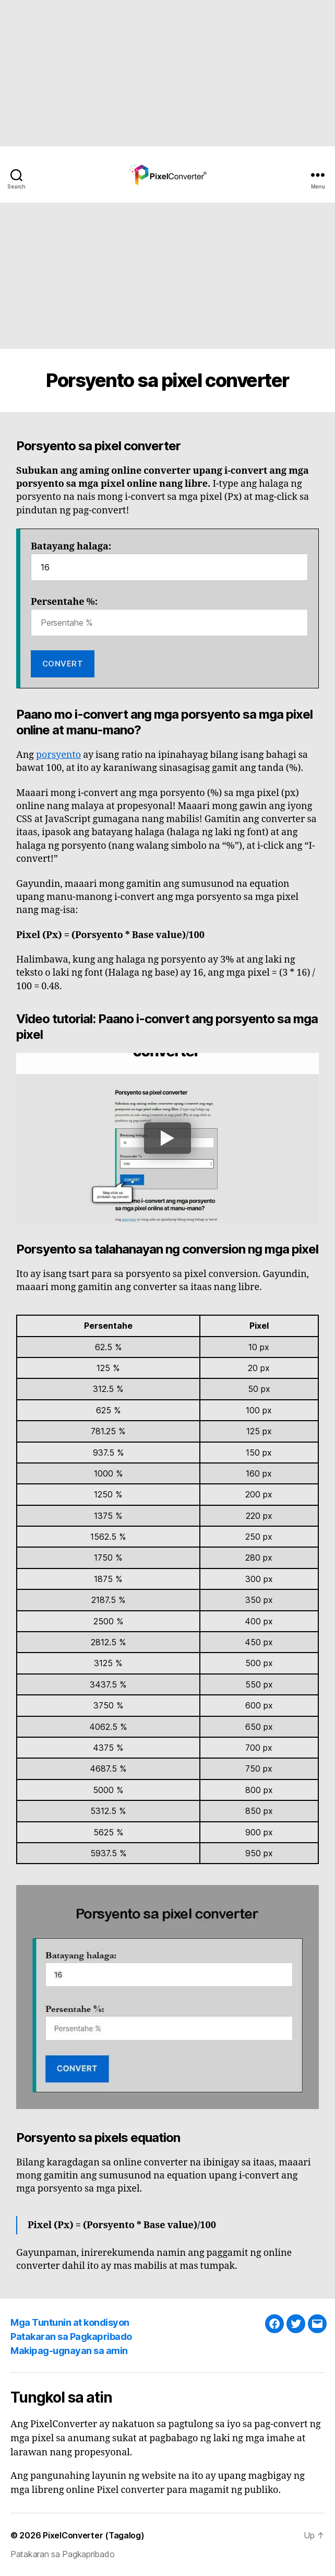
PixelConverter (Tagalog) (94, 2535)
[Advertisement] (167, 73)
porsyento (58, 755)
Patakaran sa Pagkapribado (71, 2336)
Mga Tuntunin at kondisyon (69, 2322)
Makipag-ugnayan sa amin (69, 2350)
